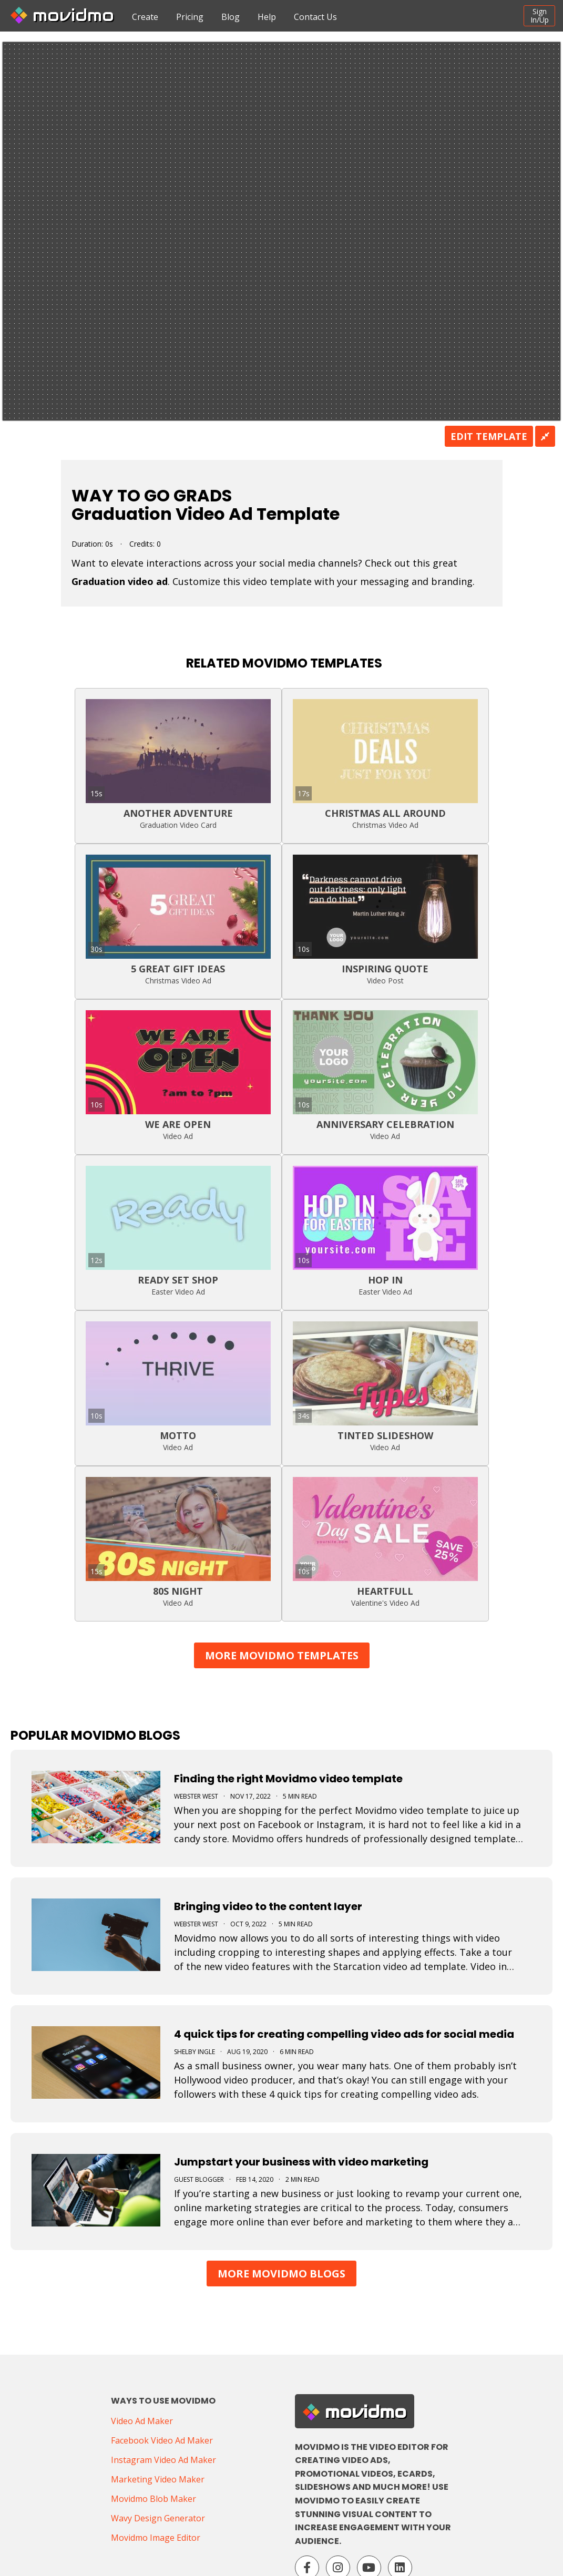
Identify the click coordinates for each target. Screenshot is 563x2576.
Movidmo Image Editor (155, 2537)
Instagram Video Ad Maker (163, 2460)
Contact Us (315, 17)
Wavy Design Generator (158, 2518)
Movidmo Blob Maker (153, 2499)
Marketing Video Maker (157, 2479)
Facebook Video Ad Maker (162, 2440)
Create (145, 17)
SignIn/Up (539, 15)
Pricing (189, 17)
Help (267, 17)
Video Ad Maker (142, 2421)
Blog (230, 17)
